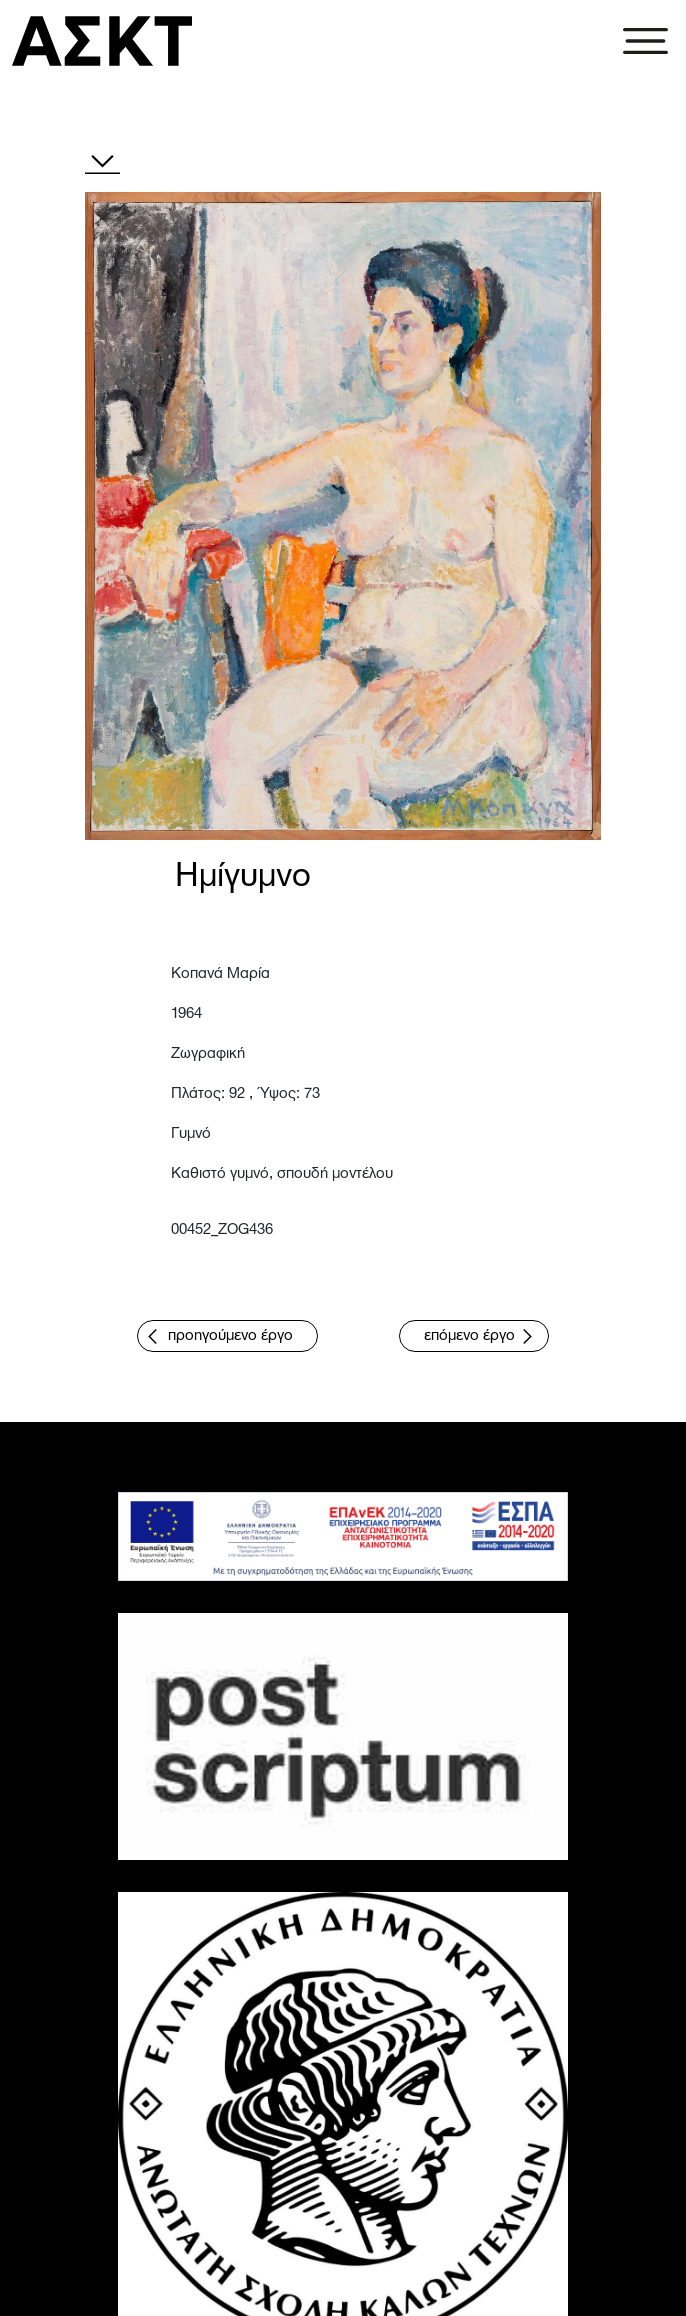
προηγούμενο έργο (230, 1336)
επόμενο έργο (469, 1336)
